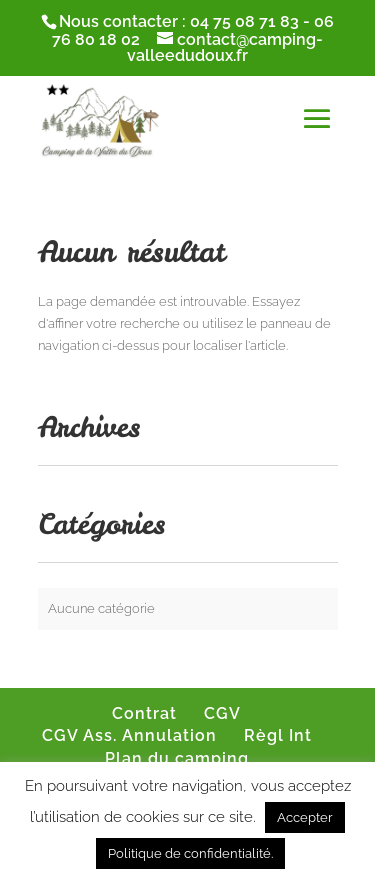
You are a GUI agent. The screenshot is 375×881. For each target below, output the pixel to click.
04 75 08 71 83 (244, 21)
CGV (222, 713)
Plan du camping (177, 758)
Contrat (144, 713)
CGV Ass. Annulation (129, 735)
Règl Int (278, 735)
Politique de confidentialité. (190, 853)
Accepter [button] (305, 817)
